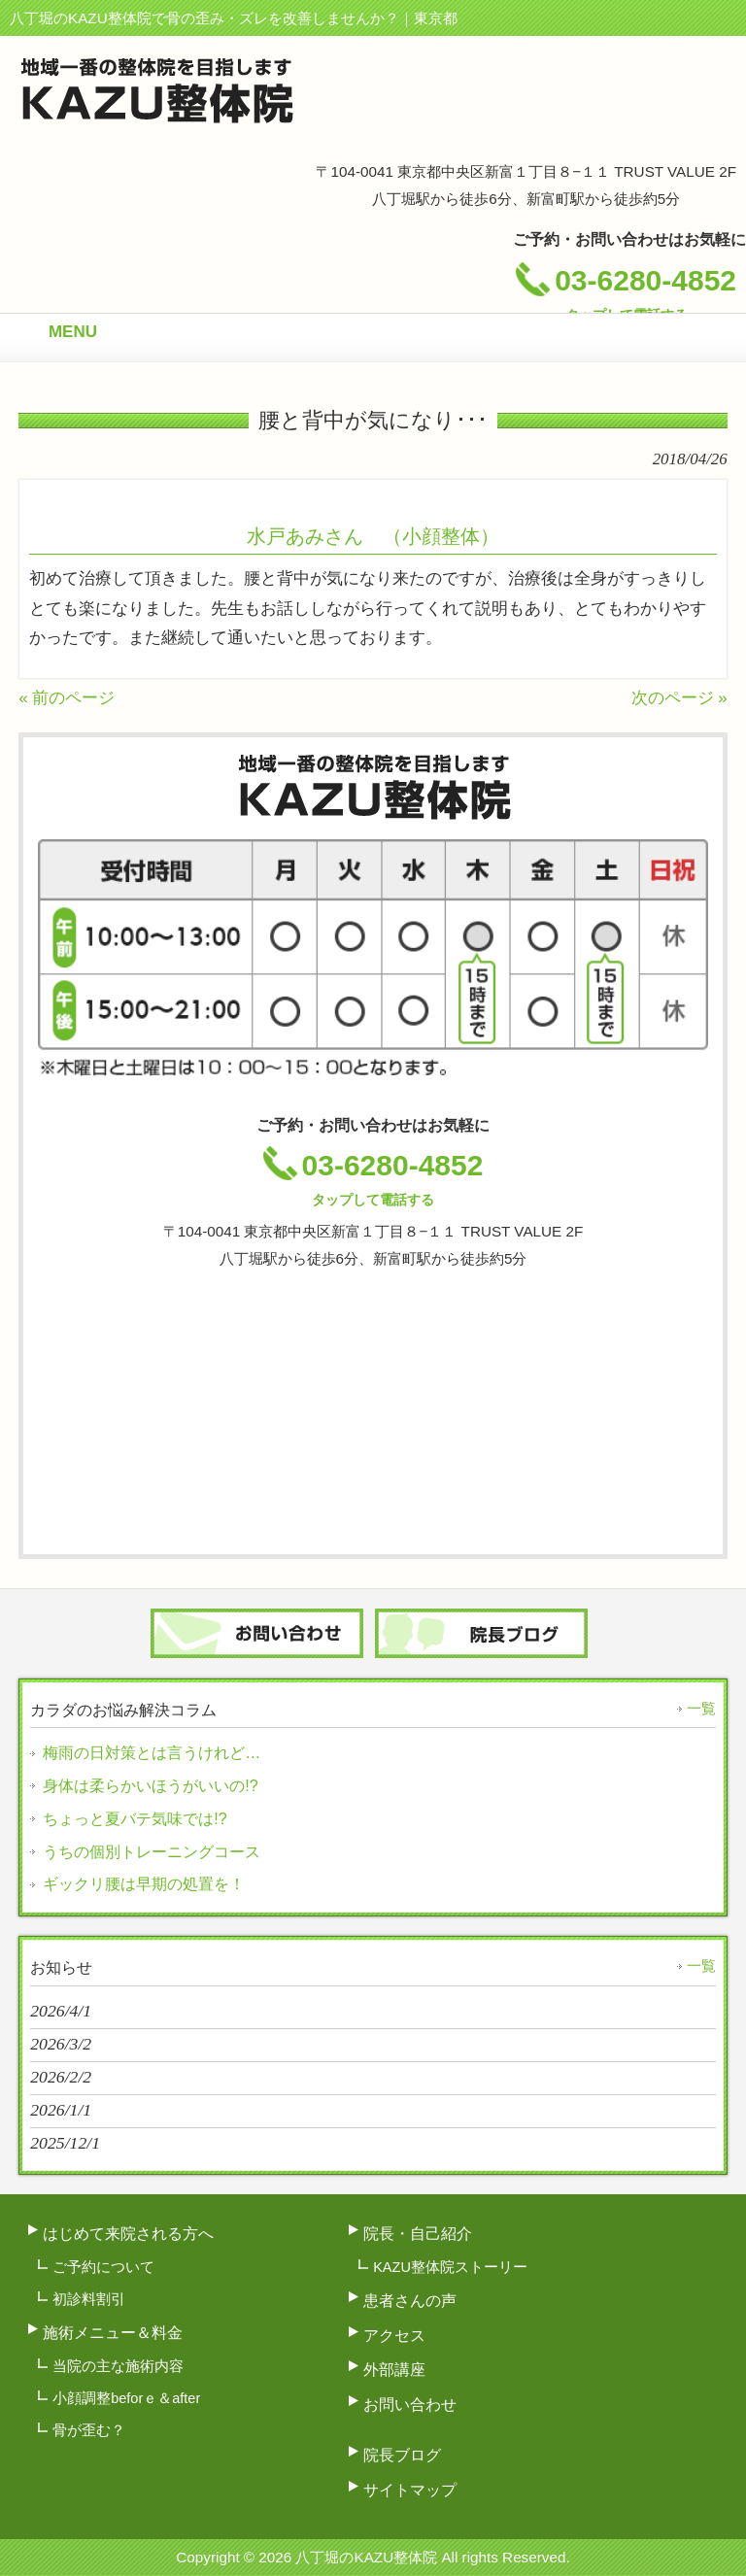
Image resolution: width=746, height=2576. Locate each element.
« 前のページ (66, 698)
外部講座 (394, 2369)
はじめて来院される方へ (128, 2233)
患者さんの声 (410, 2300)
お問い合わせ (410, 2404)
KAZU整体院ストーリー (450, 2267)
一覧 (701, 1708)
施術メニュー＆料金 (113, 2332)
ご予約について (103, 2267)
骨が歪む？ (88, 2430)
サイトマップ (410, 2489)
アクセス (394, 2335)
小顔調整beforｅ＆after (126, 2398)
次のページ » (679, 698)
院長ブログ (402, 2454)
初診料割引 (88, 2299)
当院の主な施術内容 (118, 2366)
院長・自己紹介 (417, 2233)
